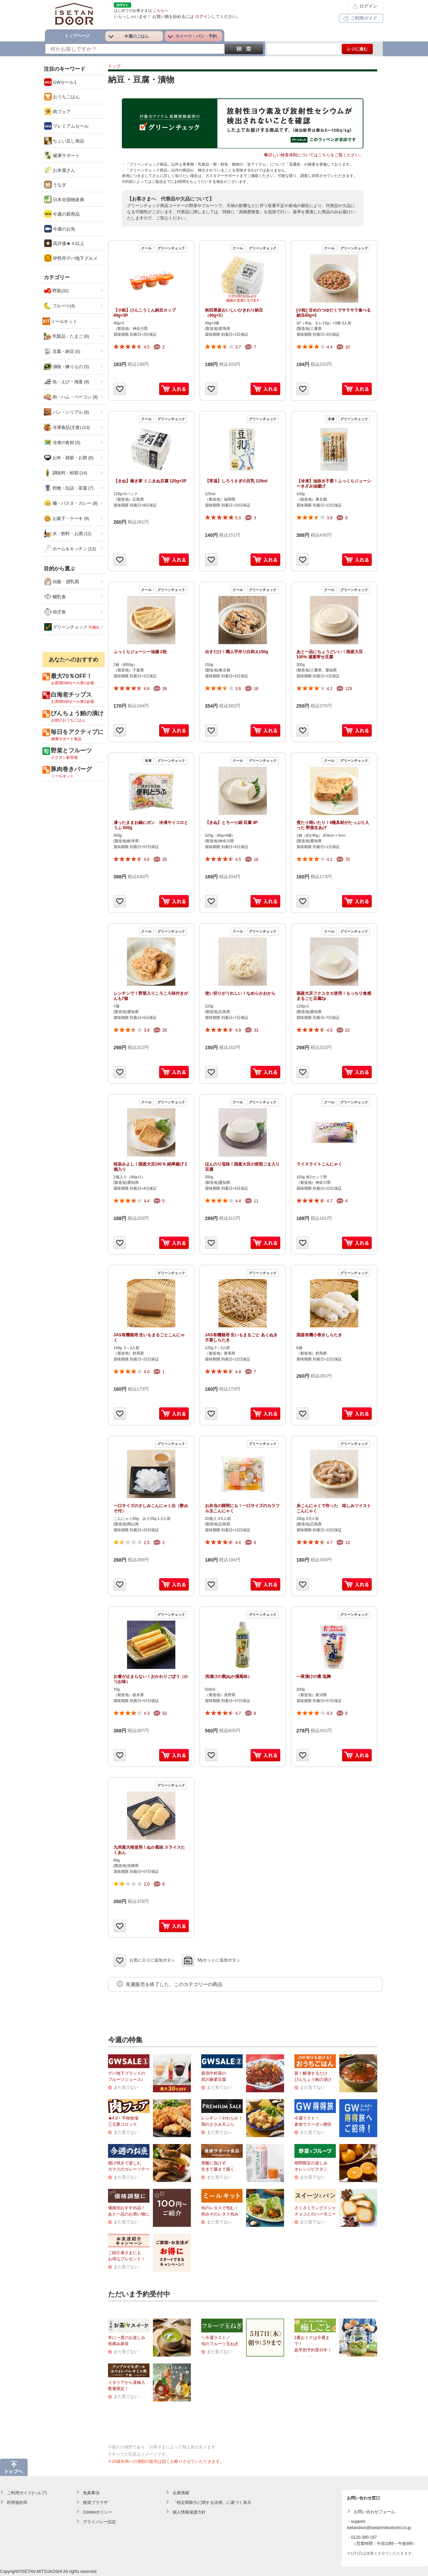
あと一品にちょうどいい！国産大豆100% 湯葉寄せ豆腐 (329, 654)
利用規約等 (17, 2502)
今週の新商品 (62, 214)
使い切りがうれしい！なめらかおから (240, 993)
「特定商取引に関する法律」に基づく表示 (212, 2502)
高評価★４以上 (64, 243)
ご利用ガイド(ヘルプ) (27, 2492)
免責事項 (91, 2492)
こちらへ (160, 10)
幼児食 (55, 612)
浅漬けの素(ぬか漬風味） (228, 1676)
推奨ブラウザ (95, 2502)
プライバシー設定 (99, 2521)
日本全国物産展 (64, 199)
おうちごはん (62, 96)
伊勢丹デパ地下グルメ (71, 258)
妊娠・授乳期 (61, 581)
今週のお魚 (60, 229)
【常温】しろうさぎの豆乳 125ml (236, 481)
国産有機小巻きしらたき (319, 1335)
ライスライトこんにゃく (319, 1164)
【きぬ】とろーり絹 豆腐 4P (231, 822)
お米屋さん (60, 170)
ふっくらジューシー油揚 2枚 (140, 651)
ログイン (364, 6)
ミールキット (64, 321)
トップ (114, 66)
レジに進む (357, 49)
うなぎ (55, 184)
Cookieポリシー (97, 2512)
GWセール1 (60, 82)
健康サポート (62, 155)
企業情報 (181, 2492)
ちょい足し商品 (64, 141)
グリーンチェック (72, 627)
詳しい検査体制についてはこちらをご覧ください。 (313, 155)
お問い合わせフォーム (374, 2511)
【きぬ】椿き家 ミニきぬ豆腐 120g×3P (150, 481)
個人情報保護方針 (189, 2512)
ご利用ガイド (359, 18)
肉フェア (57, 111)
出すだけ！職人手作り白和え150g (236, 651)
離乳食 (55, 596)
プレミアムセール (66, 126)
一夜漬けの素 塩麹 (313, 1676)
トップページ (77, 35)
